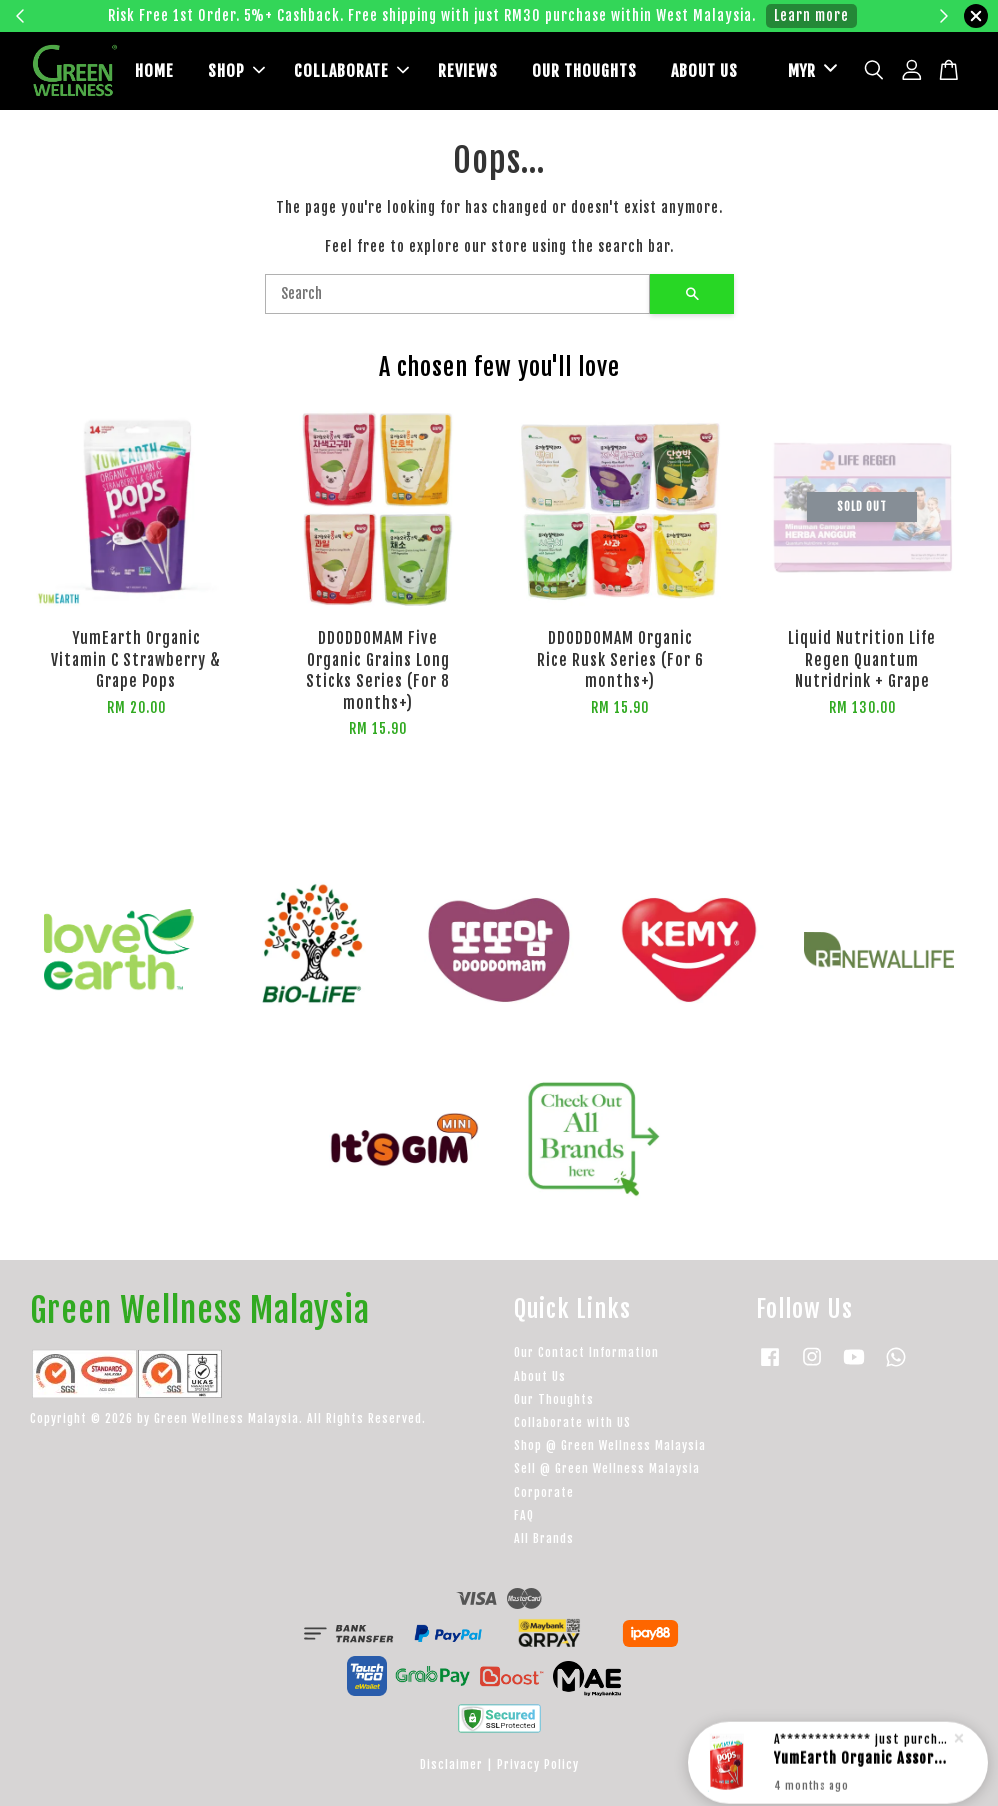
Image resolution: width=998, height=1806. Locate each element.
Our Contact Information (586, 1352)
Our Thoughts (554, 1399)
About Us (540, 1376)
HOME (154, 71)
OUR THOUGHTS (584, 71)
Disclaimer (451, 1764)
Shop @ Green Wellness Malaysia (610, 1445)
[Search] (457, 294)
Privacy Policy (538, 1764)
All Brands (544, 1538)
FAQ (524, 1515)
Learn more (811, 15)
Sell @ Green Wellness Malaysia (607, 1468)
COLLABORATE (351, 71)
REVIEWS (468, 71)
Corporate (544, 1492)
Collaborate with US (572, 1422)
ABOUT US (704, 71)
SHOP (236, 71)
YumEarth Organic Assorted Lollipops (862, 1752)
